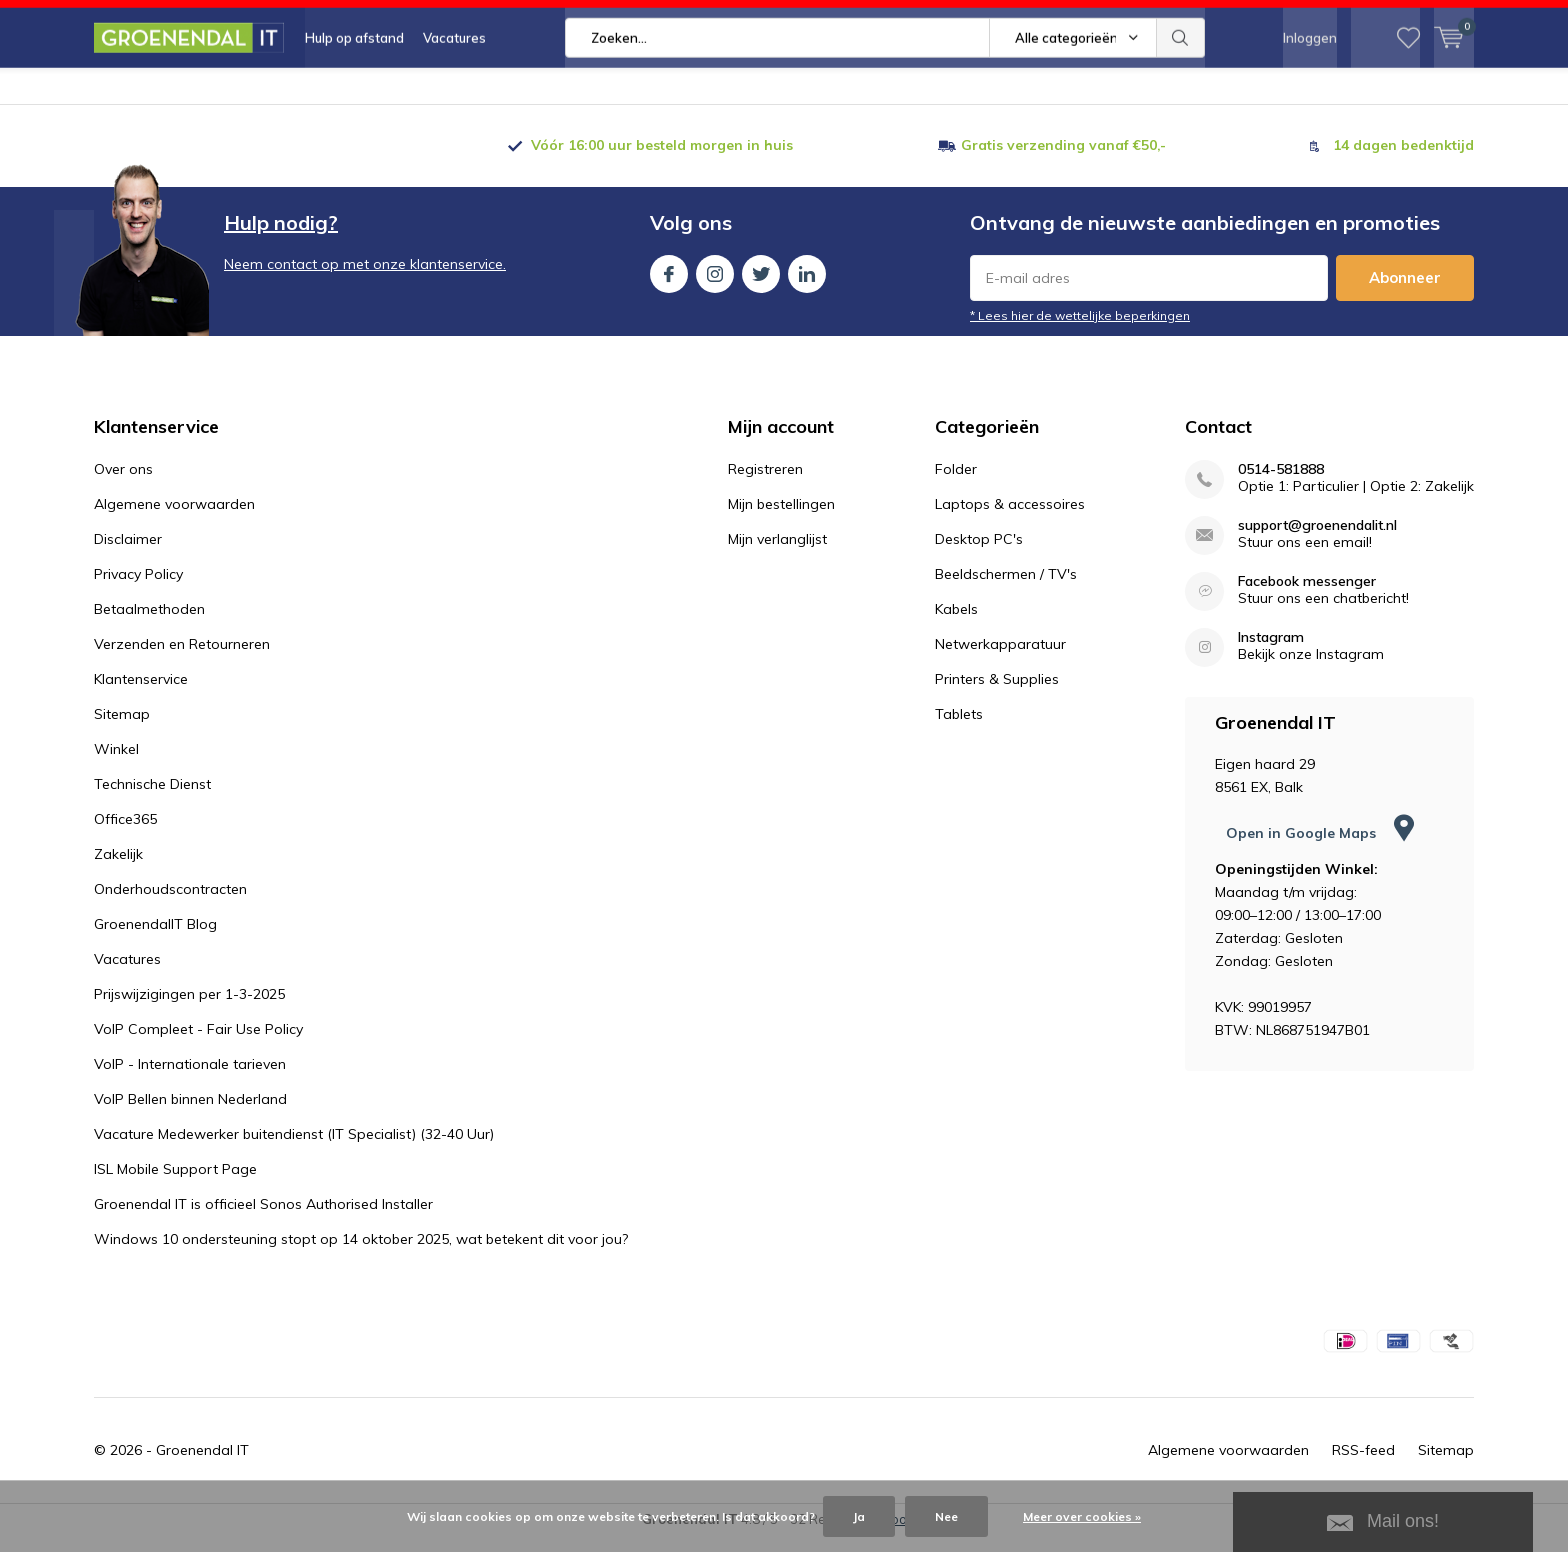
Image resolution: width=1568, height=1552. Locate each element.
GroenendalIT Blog (155, 940)
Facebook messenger (1307, 597)
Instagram (715, 285)
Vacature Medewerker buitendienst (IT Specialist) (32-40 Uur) (294, 1150)
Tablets (959, 730)
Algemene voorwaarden (174, 520)
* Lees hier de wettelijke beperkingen (1080, 331)
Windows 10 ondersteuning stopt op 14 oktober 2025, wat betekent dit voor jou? (361, 1255)
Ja (859, 1516)
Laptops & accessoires (1010, 520)
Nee (946, 1516)
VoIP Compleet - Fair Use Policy (198, 1045)
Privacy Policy (138, 590)
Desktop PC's (979, 555)
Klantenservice (141, 695)
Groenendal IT (202, 1466)
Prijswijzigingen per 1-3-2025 (189, 1010)
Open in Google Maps (1320, 849)
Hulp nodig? (281, 238)
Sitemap (122, 730)
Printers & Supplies (997, 695)
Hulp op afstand (354, 90)
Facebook (669, 285)
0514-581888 (1281, 485)
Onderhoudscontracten (170, 905)
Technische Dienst (152, 800)
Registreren (765, 485)
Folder (956, 485)
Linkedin (807, 285)
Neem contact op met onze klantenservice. (365, 280)
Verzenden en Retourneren (182, 660)
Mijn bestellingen (781, 520)
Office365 (125, 835)
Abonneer (1405, 293)
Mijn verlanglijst (777, 555)
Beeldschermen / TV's (1006, 590)
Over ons (123, 485)
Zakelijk (118, 870)
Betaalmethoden (149, 625)
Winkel (116, 765)
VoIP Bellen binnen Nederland (190, 1115)
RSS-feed (1363, 1466)
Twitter (761, 285)
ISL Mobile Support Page (175, 1185)
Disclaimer (128, 555)
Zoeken (1181, 90)
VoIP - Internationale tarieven (190, 1080)
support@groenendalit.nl (1317, 541)
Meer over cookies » (1082, 1516)
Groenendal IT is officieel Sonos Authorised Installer (263, 1220)
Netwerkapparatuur (1000, 660)
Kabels (956, 625)
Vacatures (454, 90)
